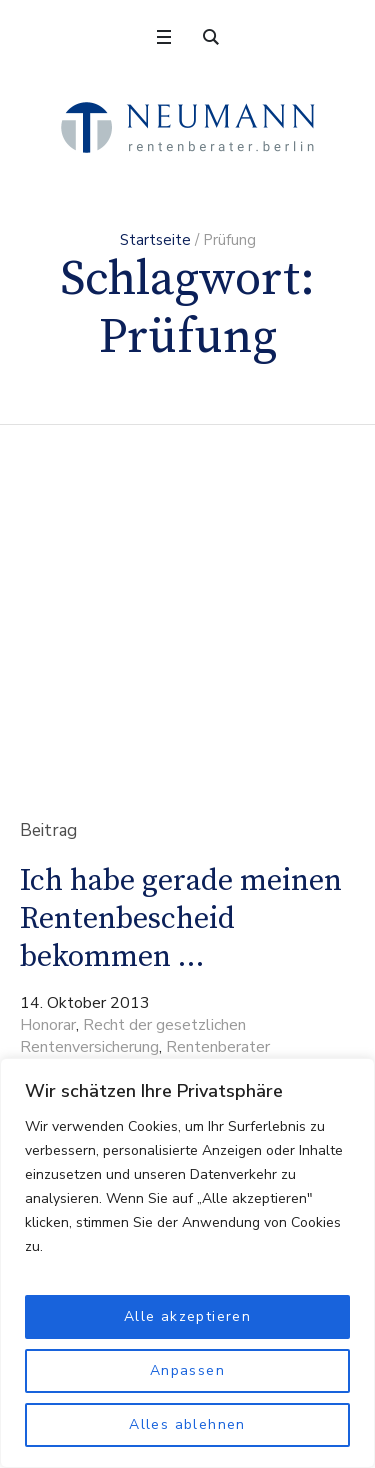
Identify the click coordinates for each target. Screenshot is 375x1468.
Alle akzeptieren (187, 1316)
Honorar (48, 1025)
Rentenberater (218, 1047)
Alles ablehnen (187, 1424)
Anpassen (187, 1370)
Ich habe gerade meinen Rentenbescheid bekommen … (181, 919)
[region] (187, 1263)
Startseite (155, 240)
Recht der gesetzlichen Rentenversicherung (133, 1036)
